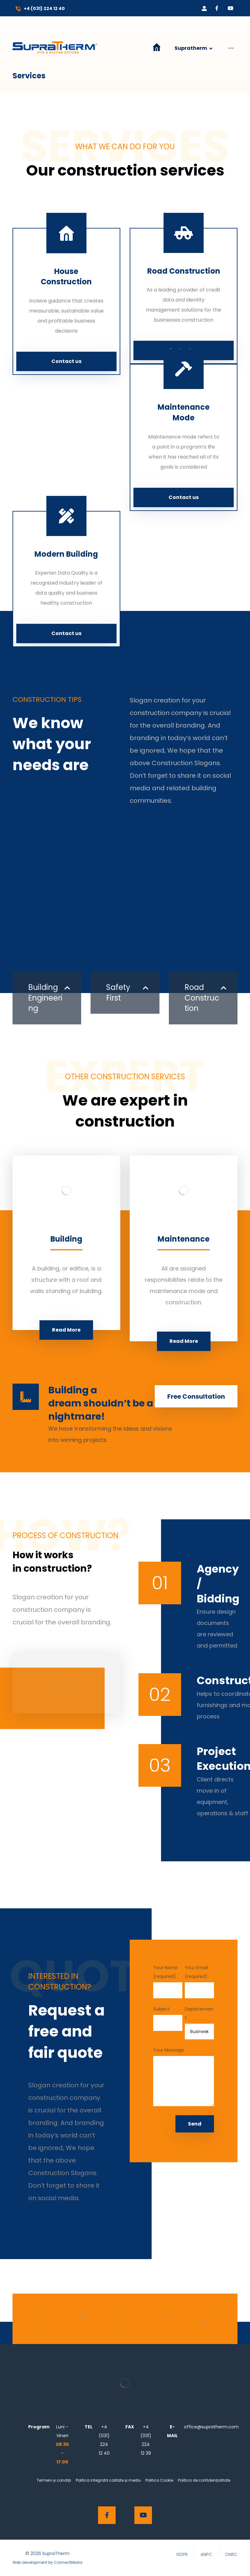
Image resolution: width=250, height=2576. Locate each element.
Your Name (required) (167, 1981)
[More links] (230, 52)
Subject (167, 2018)
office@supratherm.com (211, 2427)
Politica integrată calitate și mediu (108, 2480)
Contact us (66, 361)
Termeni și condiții (54, 2480)
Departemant (199, 2022)
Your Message (183, 2078)
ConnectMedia (68, 2562)
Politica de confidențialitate (204, 2480)
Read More (66, 1329)
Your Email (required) (199, 1981)
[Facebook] (216, 8)
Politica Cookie (159, 2480)
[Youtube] (230, 8)
